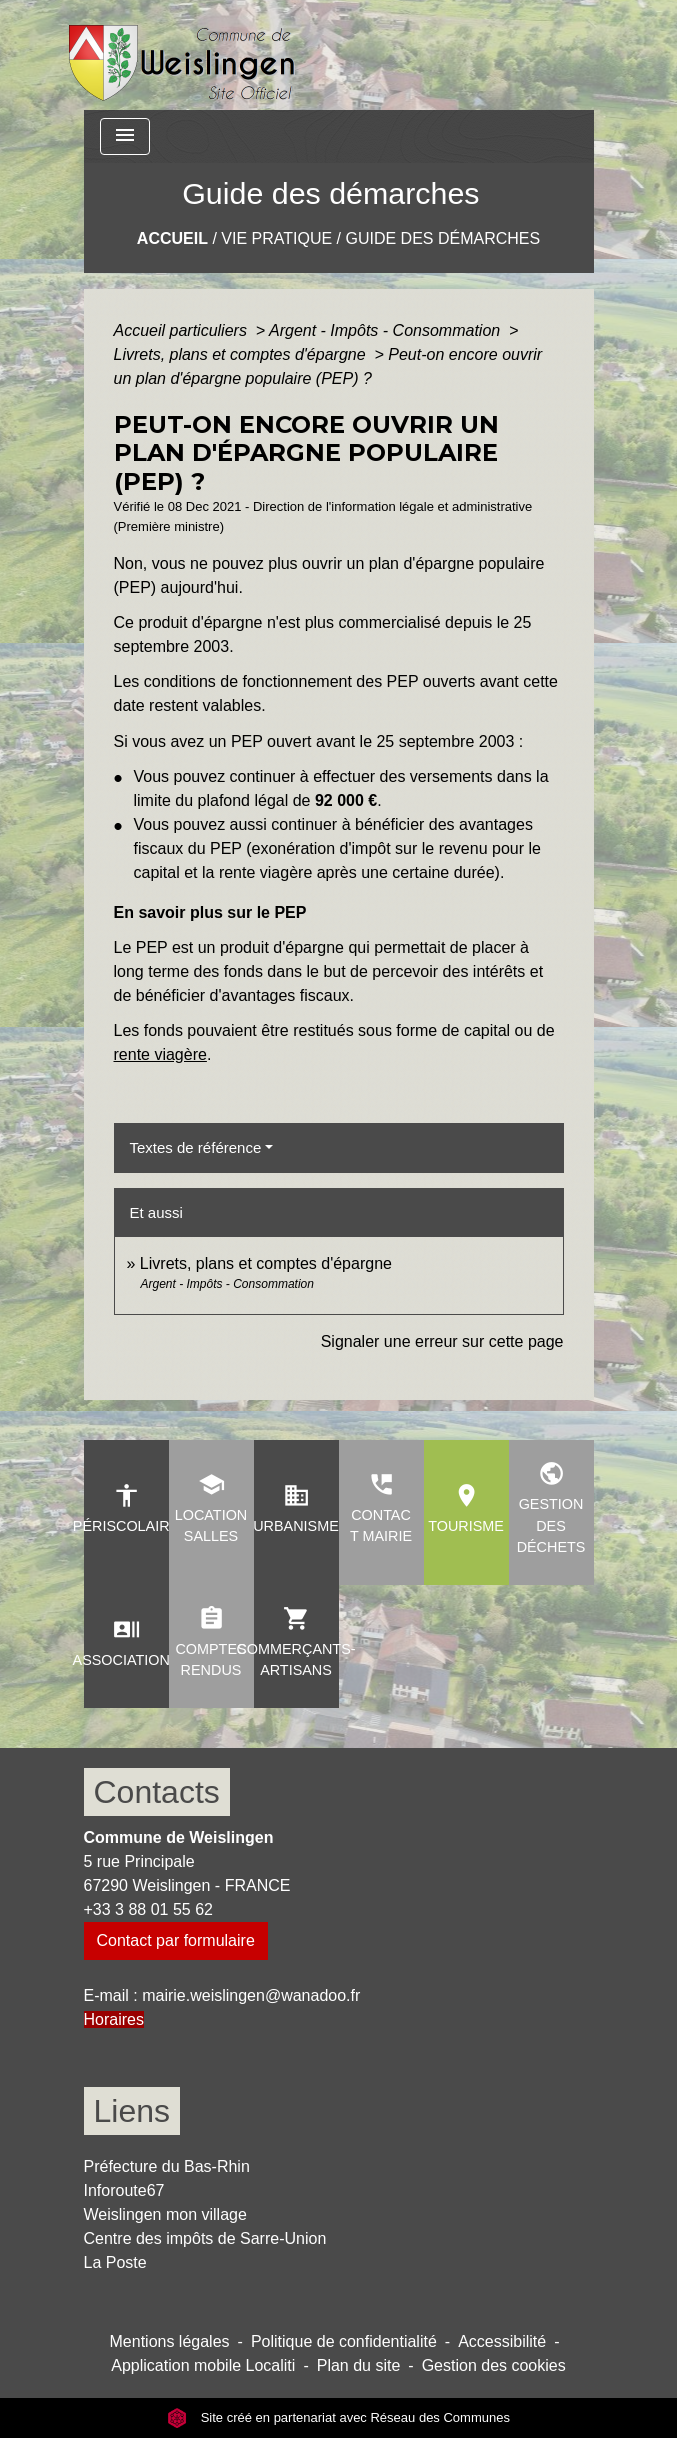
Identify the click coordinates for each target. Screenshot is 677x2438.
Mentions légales (170, 2341)
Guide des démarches (442, 238)
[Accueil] (182, 55)
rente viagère (160, 1054)
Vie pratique (276, 238)
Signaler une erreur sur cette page (442, 1341)
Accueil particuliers (183, 330)
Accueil (172, 238)
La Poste (115, 2262)
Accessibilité (502, 2341)
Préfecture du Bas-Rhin (167, 2166)
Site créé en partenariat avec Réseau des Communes (338, 2417)
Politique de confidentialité (344, 2341)
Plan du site (359, 2365)
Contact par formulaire (176, 1940)
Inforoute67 (124, 2190)
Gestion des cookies (494, 2365)
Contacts (157, 1792)
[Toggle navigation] (125, 136)
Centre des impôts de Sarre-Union (205, 2238)
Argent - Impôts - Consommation (387, 330)
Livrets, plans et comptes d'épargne (242, 354)
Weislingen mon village (165, 2214)
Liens (132, 2111)
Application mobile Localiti (203, 2365)
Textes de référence (196, 1147)
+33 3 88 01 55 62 (148, 1909)
